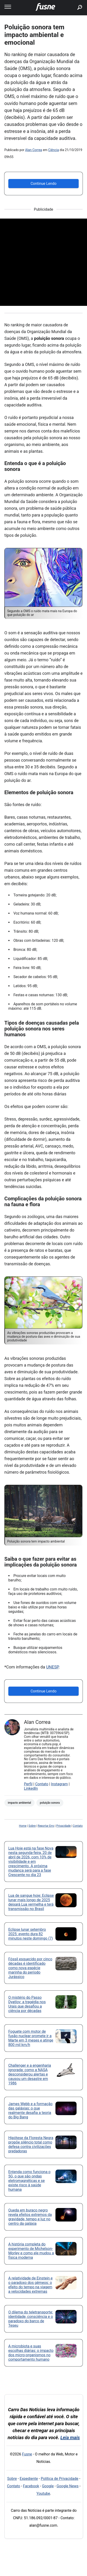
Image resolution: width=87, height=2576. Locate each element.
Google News (68, 2486)
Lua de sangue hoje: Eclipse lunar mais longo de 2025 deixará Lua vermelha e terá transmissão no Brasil (31, 1902)
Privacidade (63, 1825)
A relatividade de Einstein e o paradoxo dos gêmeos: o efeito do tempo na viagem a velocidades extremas (30, 2285)
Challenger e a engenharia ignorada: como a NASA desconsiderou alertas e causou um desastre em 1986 (29, 2074)
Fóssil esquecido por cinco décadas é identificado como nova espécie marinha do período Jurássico (30, 1968)
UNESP (52, 1666)
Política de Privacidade (59, 2478)
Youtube (43, 2493)
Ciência (53, 150)
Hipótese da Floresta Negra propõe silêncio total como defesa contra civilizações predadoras (30, 2144)
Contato (41, 1784)
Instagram (59, 1784)
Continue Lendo (44, 183)
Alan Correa (33, 150)
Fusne (27, 2454)
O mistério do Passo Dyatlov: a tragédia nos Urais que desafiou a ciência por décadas (27, 2004)
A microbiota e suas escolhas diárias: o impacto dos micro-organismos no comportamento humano (31, 2353)
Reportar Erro (46, 1825)
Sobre (32, 1825)
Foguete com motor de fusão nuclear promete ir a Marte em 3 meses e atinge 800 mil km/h (30, 2038)
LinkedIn (31, 1788)
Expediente (29, 2478)
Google (48, 2486)
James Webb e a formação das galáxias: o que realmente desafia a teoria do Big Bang (30, 2110)
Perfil (28, 1784)
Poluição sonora (50, 1802)
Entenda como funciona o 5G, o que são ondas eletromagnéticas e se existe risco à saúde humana (29, 2181)
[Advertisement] (43, 262)
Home (22, 1825)
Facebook (31, 2486)
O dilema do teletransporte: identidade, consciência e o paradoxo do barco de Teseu (30, 2319)
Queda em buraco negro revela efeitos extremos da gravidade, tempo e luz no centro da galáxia (30, 2217)
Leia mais (70, 2437)
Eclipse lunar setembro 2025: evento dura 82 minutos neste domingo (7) (30, 1934)
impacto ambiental (19, 1802)
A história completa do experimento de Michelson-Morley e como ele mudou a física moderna (31, 2251)
